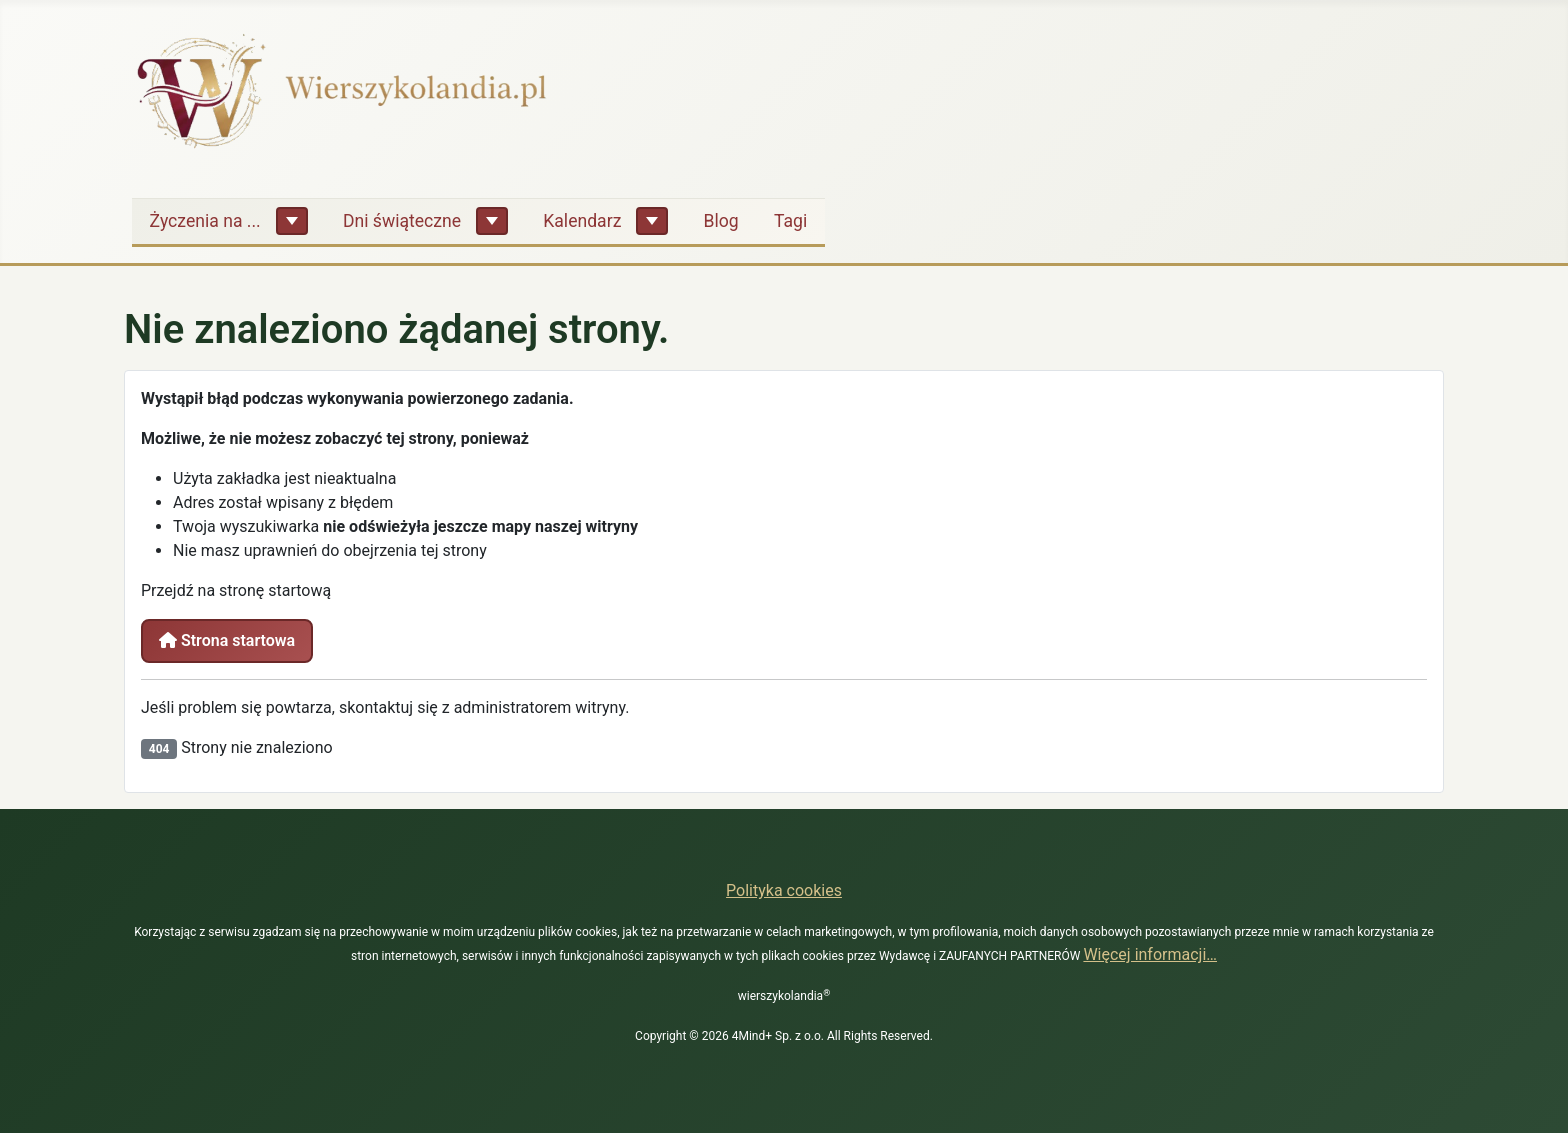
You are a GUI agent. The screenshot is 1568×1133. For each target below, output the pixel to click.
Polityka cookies (784, 890)
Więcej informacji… (1150, 954)
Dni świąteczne (402, 221)
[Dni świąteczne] (492, 221)
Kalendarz (582, 221)
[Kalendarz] (652, 221)
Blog (721, 221)
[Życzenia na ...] (292, 221)
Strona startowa (227, 640)
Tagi (790, 221)
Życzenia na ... (205, 221)
